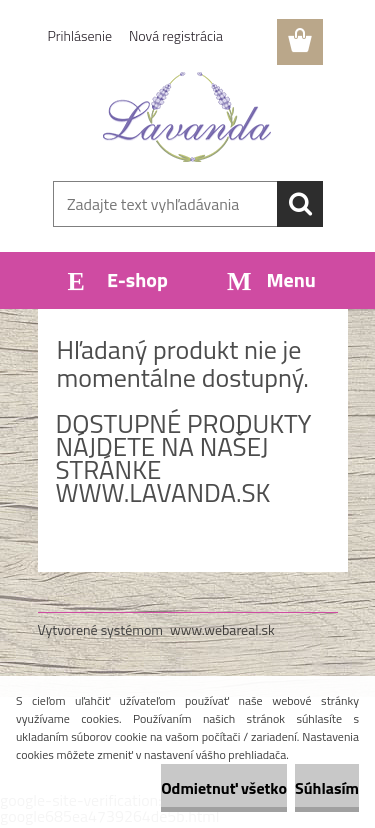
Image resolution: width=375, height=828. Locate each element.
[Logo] (187, 117)
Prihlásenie (80, 35)
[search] (300, 204)
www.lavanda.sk (163, 492)
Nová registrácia (176, 35)
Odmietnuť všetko (224, 788)
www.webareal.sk (222, 629)
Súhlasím (327, 788)
